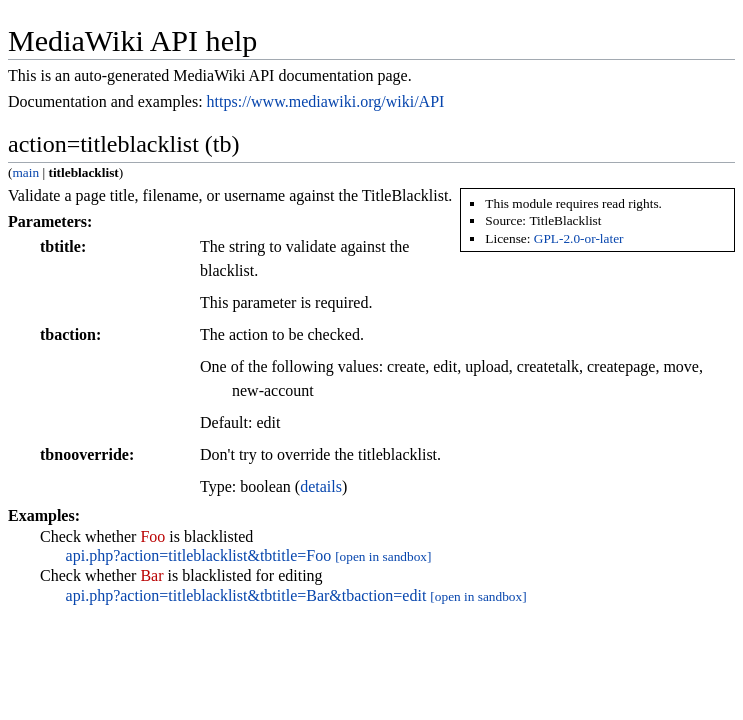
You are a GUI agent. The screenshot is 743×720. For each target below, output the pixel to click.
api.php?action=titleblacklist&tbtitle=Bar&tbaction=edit (246, 595)
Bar (151, 575)
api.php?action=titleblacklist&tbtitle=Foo (199, 555)
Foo (152, 536)
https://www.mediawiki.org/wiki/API (326, 101)
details (321, 486)
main (25, 172)
